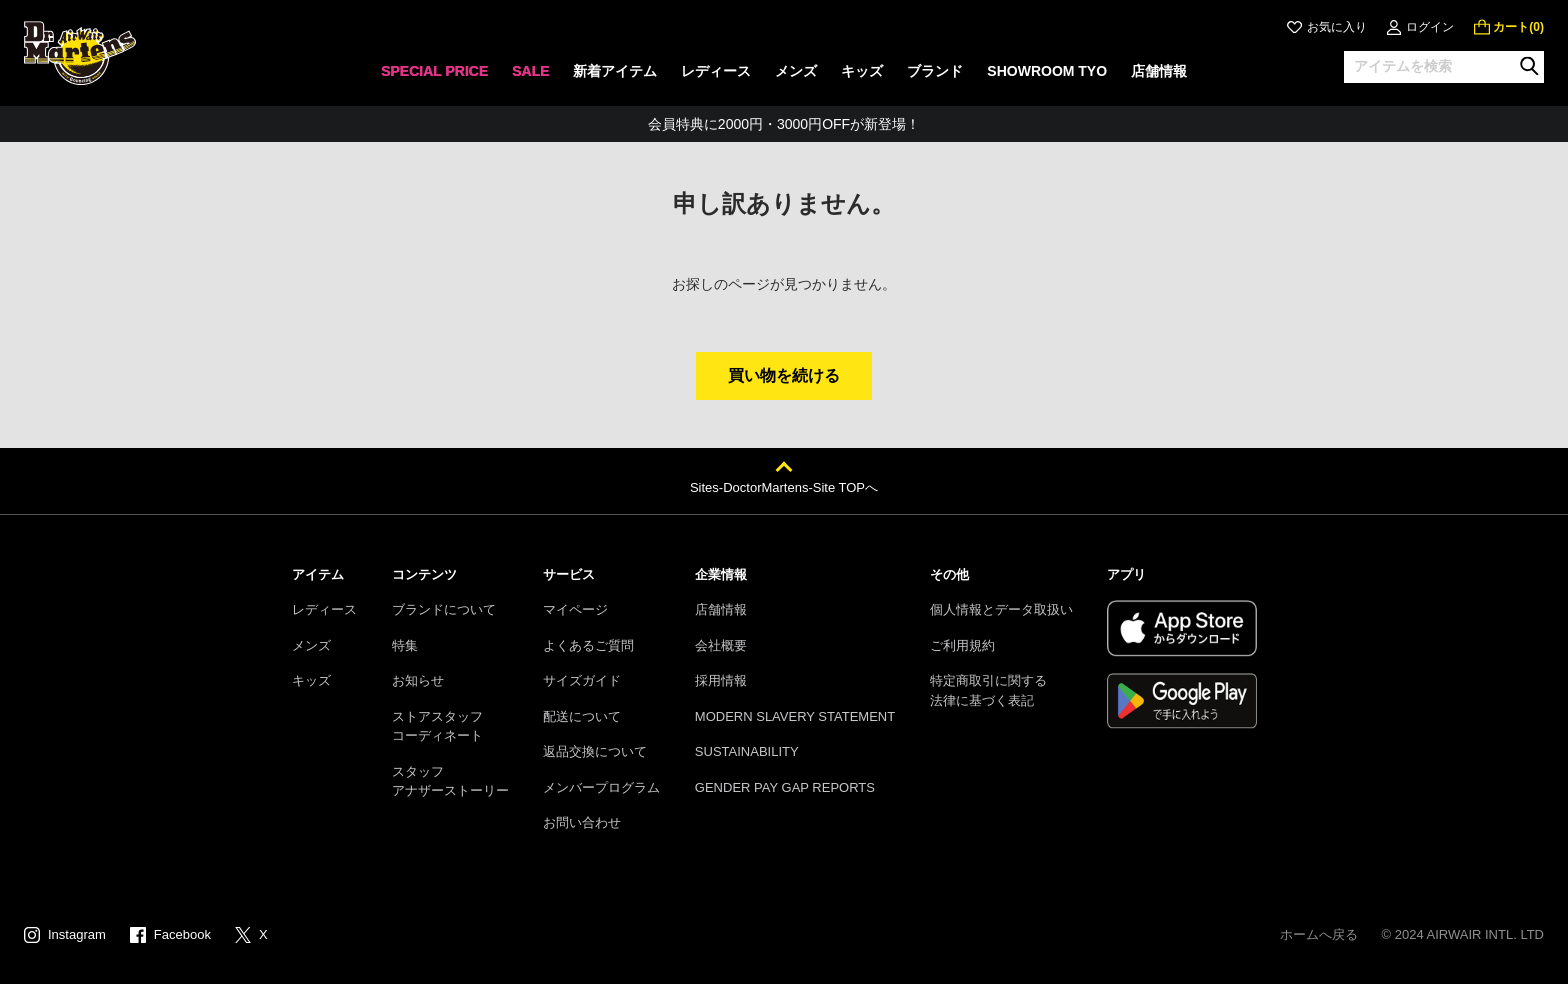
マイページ (575, 609)
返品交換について (595, 751)
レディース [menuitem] (716, 71)
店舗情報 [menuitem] (1159, 71)
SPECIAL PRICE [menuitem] (434, 71)
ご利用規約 (962, 645)
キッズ (311, 680)
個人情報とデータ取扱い (1001, 609)
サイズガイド (582, 680)
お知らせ (418, 680)
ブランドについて (444, 609)
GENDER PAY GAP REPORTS (785, 787)
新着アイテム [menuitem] (615, 71)
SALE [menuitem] (530, 71)
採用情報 (721, 680)
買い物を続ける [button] (784, 375)
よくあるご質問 (588, 645)
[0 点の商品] (1509, 27)
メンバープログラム (601, 787)
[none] (434, 77)
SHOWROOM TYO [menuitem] (1047, 71)
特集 (405, 645)
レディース (324, 609)
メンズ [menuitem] (796, 71)
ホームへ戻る (1319, 934)
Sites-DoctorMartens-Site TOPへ (784, 487)
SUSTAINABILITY (747, 751)
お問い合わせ (582, 822)
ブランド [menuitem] (935, 71)
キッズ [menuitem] (862, 71)
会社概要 (721, 645)
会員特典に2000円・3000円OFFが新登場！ (784, 124)
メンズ (311, 645)
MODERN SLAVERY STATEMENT (795, 716)
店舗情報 (721, 609)
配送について (582, 716)
